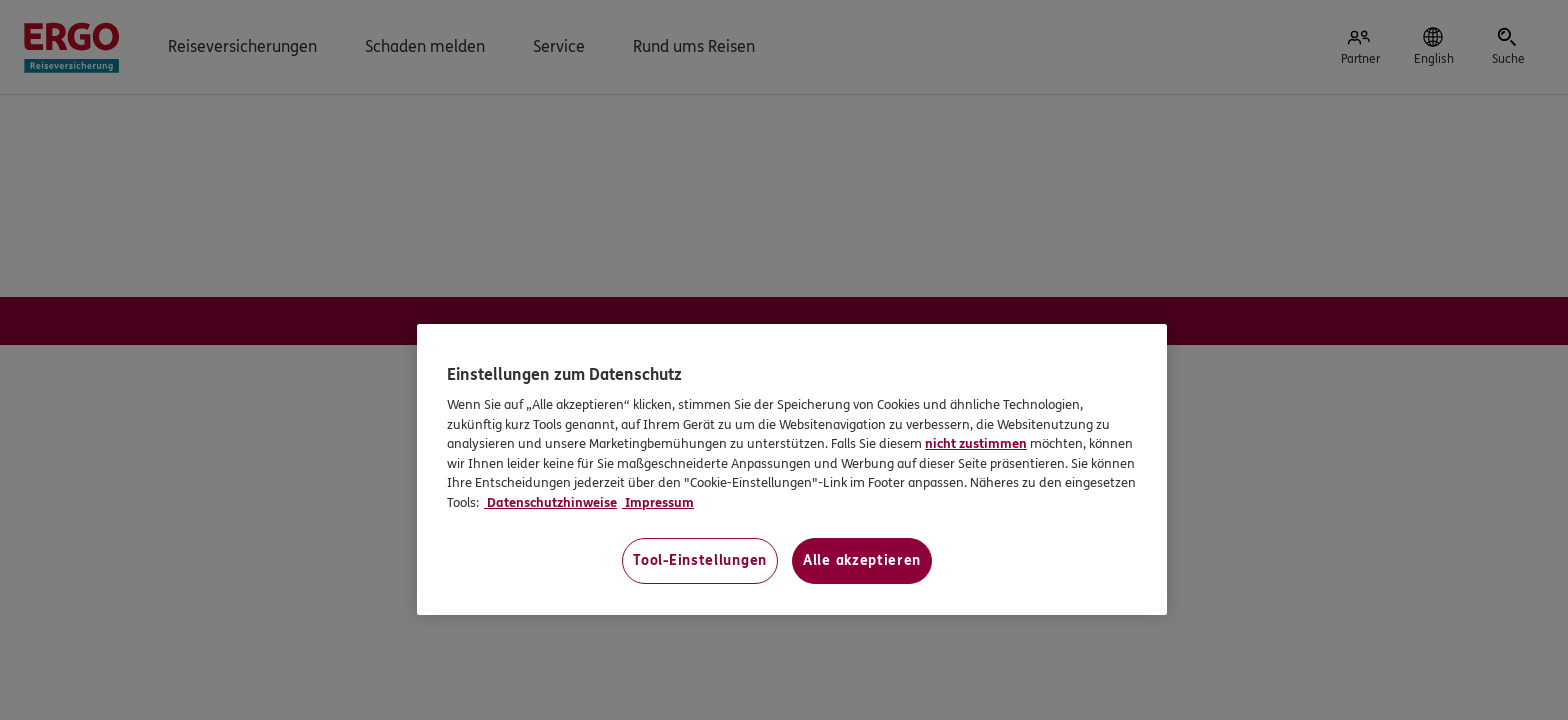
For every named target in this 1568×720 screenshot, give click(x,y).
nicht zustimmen (976, 444)
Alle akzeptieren (862, 560)
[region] (792, 469)
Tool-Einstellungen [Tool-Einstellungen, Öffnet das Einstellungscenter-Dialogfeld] (700, 560)
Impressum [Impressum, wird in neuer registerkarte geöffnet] (658, 503)
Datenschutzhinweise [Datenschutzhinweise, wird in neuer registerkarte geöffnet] (550, 503)
